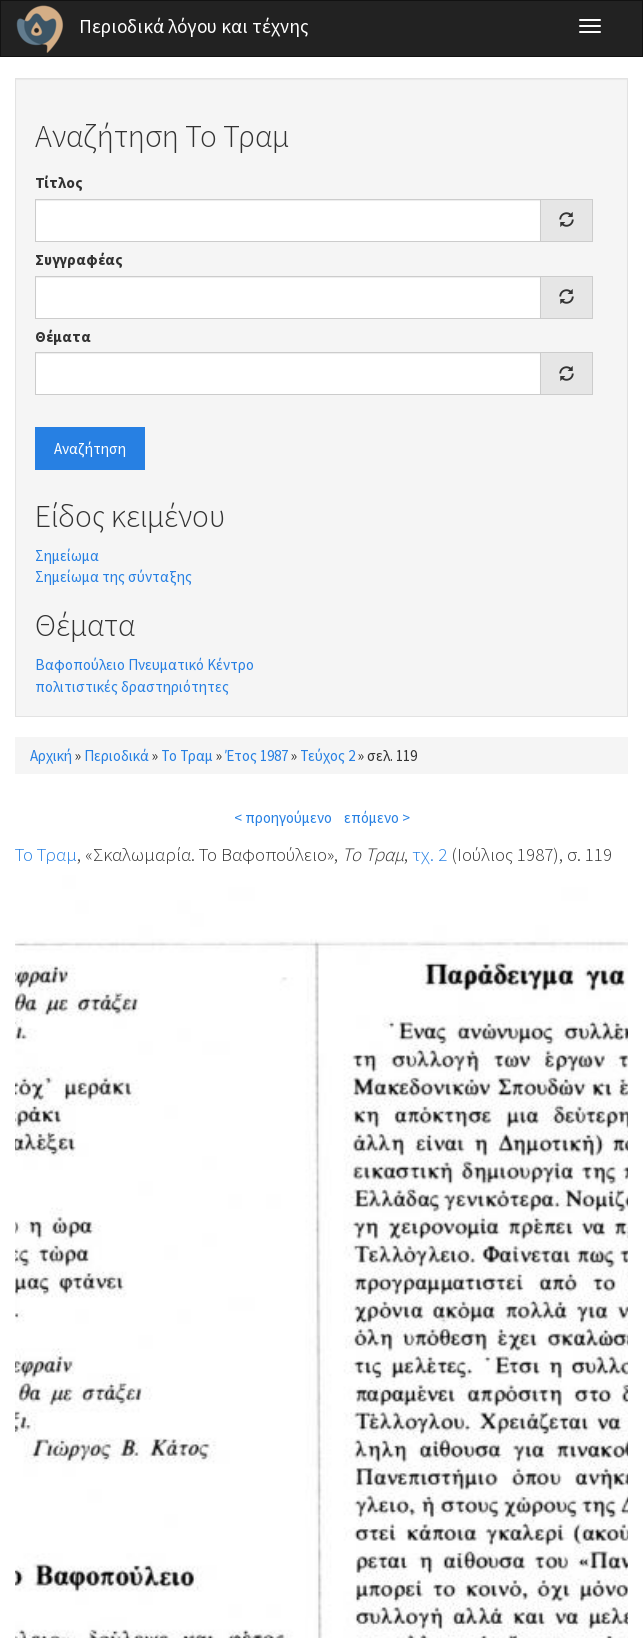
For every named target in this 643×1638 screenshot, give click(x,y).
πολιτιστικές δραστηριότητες (132, 686)
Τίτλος (59, 182)
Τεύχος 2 (327, 755)
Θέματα (63, 336)
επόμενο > (377, 817)
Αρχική (51, 755)
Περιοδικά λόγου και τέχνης (194, 26)
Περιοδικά (116, 755)
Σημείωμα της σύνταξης (113, 576)
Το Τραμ (187, 755)
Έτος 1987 (256, 755)
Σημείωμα (67, 555)
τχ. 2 (429, 854)
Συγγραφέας (79, 259)
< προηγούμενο (283, 817)
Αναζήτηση (90, 448)
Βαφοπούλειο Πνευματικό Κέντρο (144, 664)
